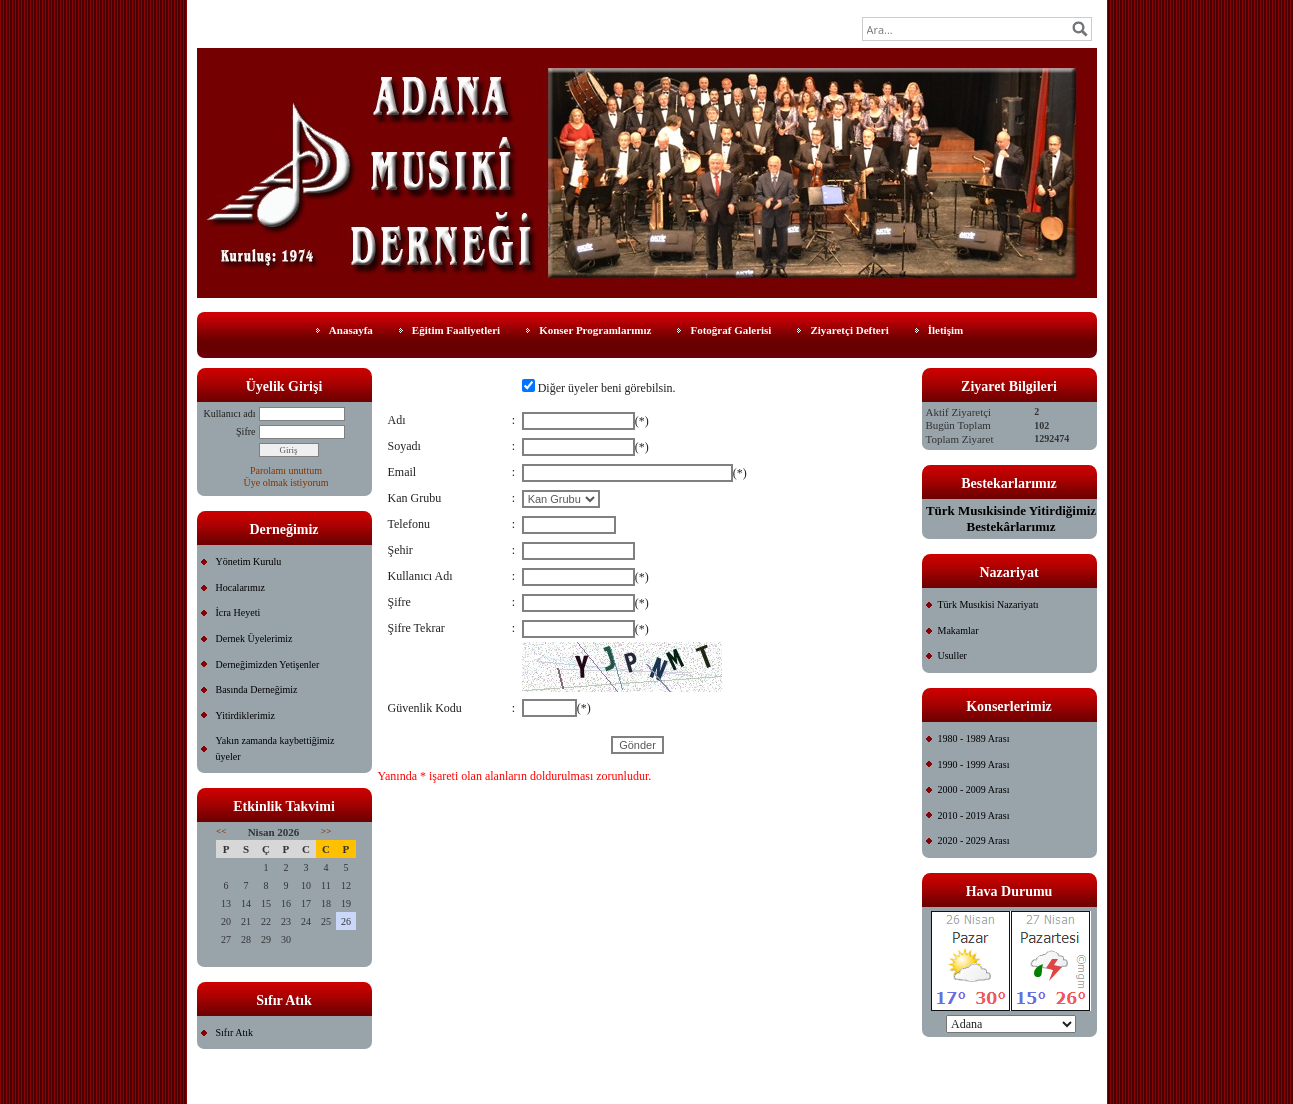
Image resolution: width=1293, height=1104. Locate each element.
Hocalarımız (240, 587)
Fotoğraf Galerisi (730, 330)
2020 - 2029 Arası (974, 840)
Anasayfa (351, 330)
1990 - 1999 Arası (974, 764)
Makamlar (958, 630)
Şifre (245, 431)
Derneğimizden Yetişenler (268, 664)
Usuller (952, 655)
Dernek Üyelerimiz (254, 638)
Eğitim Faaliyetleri (456, 330)
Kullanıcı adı (230, 413)
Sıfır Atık (235, 1032)
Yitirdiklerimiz (245, 715)
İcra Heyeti (238, 612)
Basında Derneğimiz (257, 689)
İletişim (945, 330)
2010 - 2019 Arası (974, 815)
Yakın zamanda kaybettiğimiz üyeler (275, 748)
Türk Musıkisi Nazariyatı (988, 604)
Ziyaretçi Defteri (849, 330)
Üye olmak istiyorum (286, 482)
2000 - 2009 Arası (974, 789)
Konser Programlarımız (595, 330)
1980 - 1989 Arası (974, 738)
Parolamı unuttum (286, 470)
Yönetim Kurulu (249, 561)
